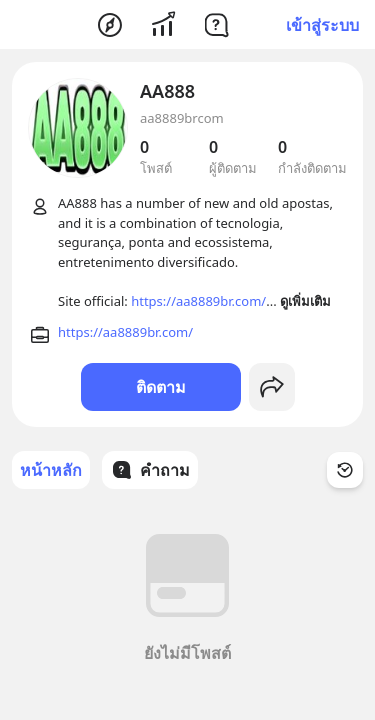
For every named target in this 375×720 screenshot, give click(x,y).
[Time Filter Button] (345, 470)
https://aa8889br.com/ (198, 301)
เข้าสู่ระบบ (322, 25)
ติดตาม (161, 387)
